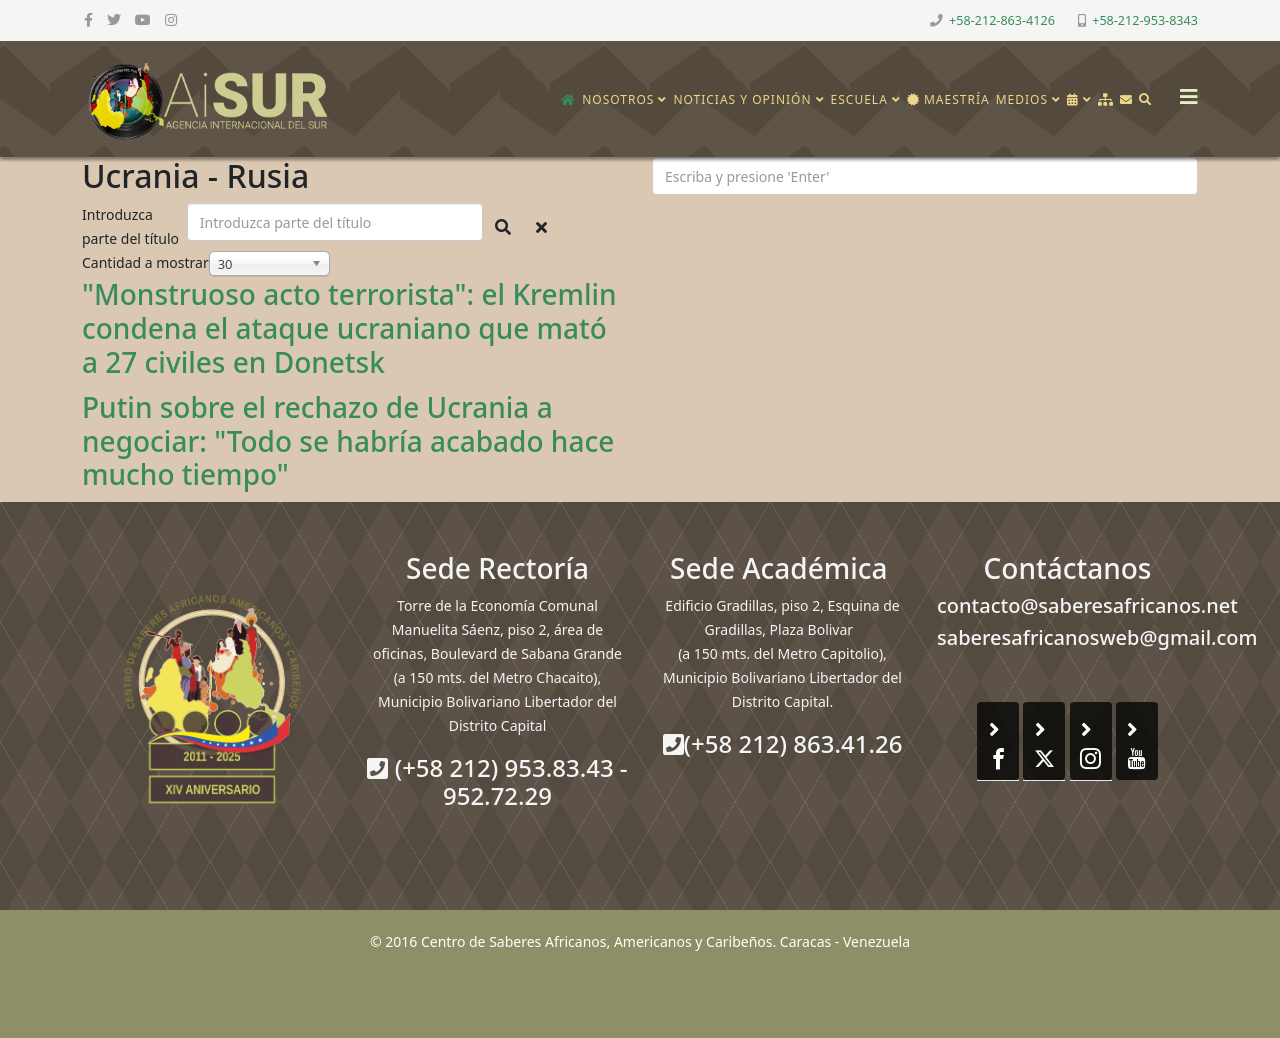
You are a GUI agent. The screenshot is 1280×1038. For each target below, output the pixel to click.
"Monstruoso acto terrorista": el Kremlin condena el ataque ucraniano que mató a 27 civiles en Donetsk (349, 327)
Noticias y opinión (742, 99)
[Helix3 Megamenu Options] (1184, 90)
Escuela (859, 99)
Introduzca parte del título (132, 226)
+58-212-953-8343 (1145, 20)
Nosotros (618, 99)
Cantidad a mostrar (145, 262)
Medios (1022, 99)
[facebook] (88, 19)
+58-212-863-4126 (1002, 20)
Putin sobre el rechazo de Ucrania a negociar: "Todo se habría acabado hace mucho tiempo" (348, 440)
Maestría (948, 99)
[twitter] (114, 19)
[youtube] (143, 19)
